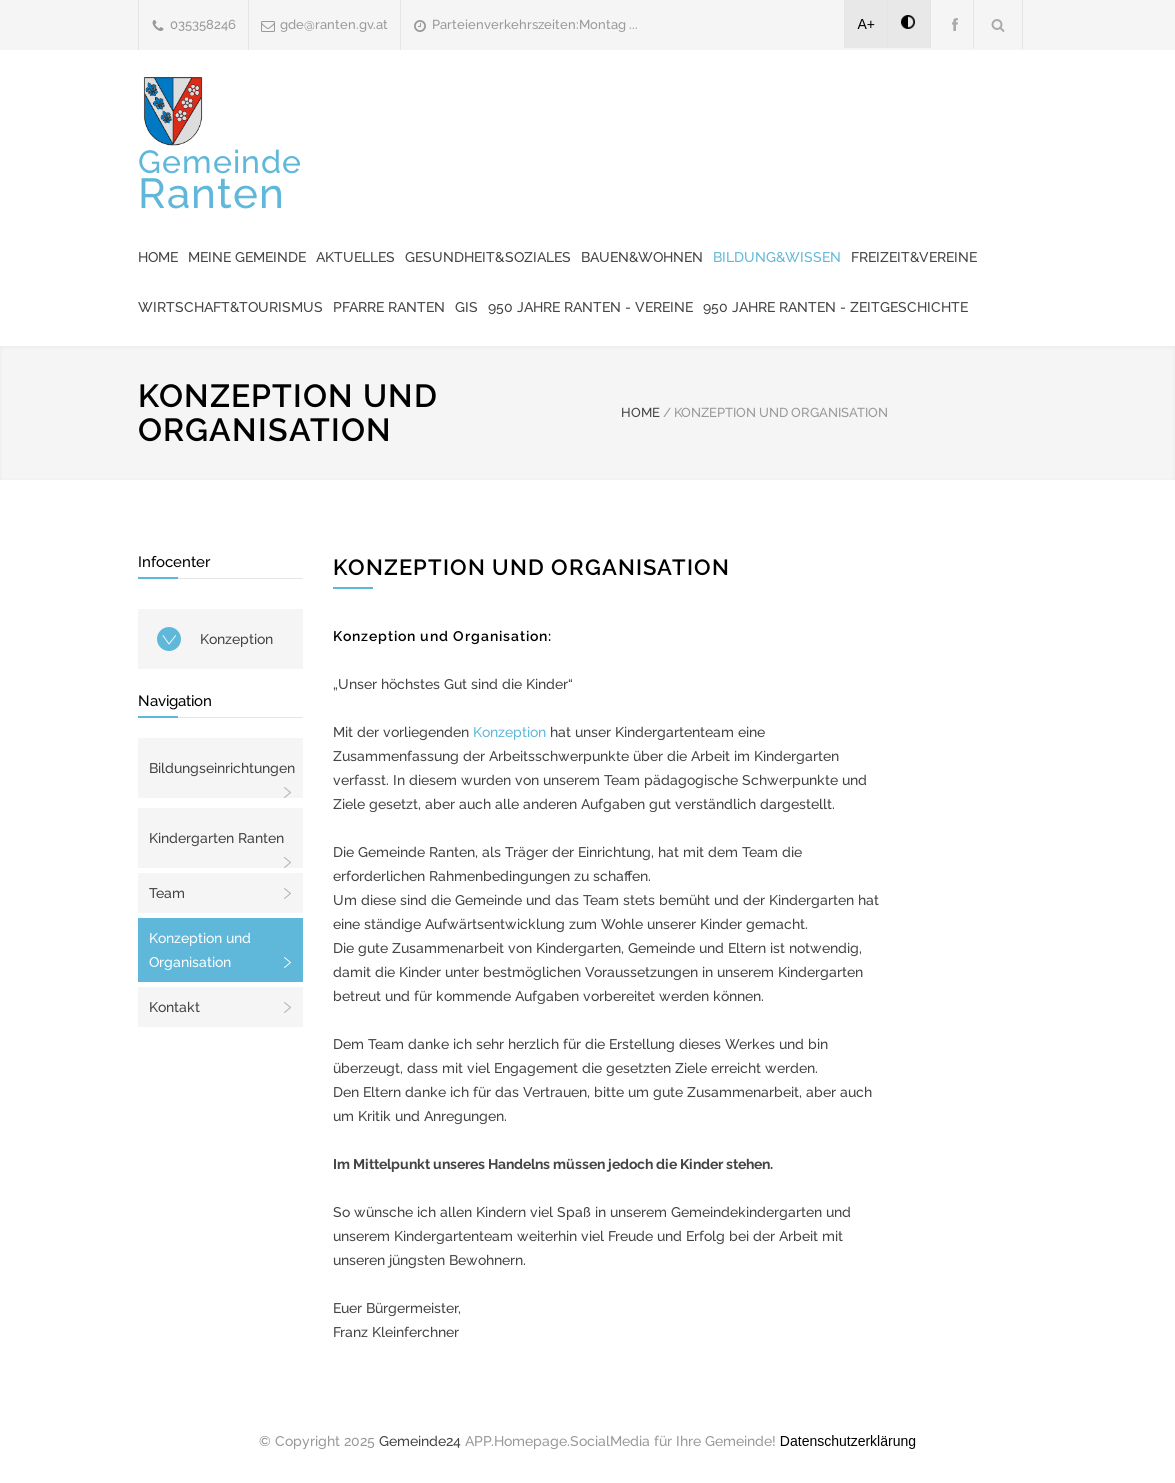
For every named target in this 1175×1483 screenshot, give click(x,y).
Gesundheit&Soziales (488, 257)
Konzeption (236, 639)
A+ (867, 24)
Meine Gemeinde (247, 257)
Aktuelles (355, 257)
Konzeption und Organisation (200, 950)
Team (167, 893)
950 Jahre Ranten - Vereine (590, 307)
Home (158, 257)
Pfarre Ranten (389, 307)
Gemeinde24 (420, 1441)
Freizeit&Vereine (914, 257)
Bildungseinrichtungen (222, 768)
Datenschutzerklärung (848, 1441)
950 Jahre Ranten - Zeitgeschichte (835, 307)
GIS (466, 307)
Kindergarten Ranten (216, 838)
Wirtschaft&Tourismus (230, 307)
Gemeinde (220, 179)
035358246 (203, 24)
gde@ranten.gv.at (334, 24)
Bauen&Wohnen (642, 257)
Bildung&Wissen (777, 257)
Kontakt (174, 1007)
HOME (640, 412)
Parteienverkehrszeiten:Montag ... (535, 24)
